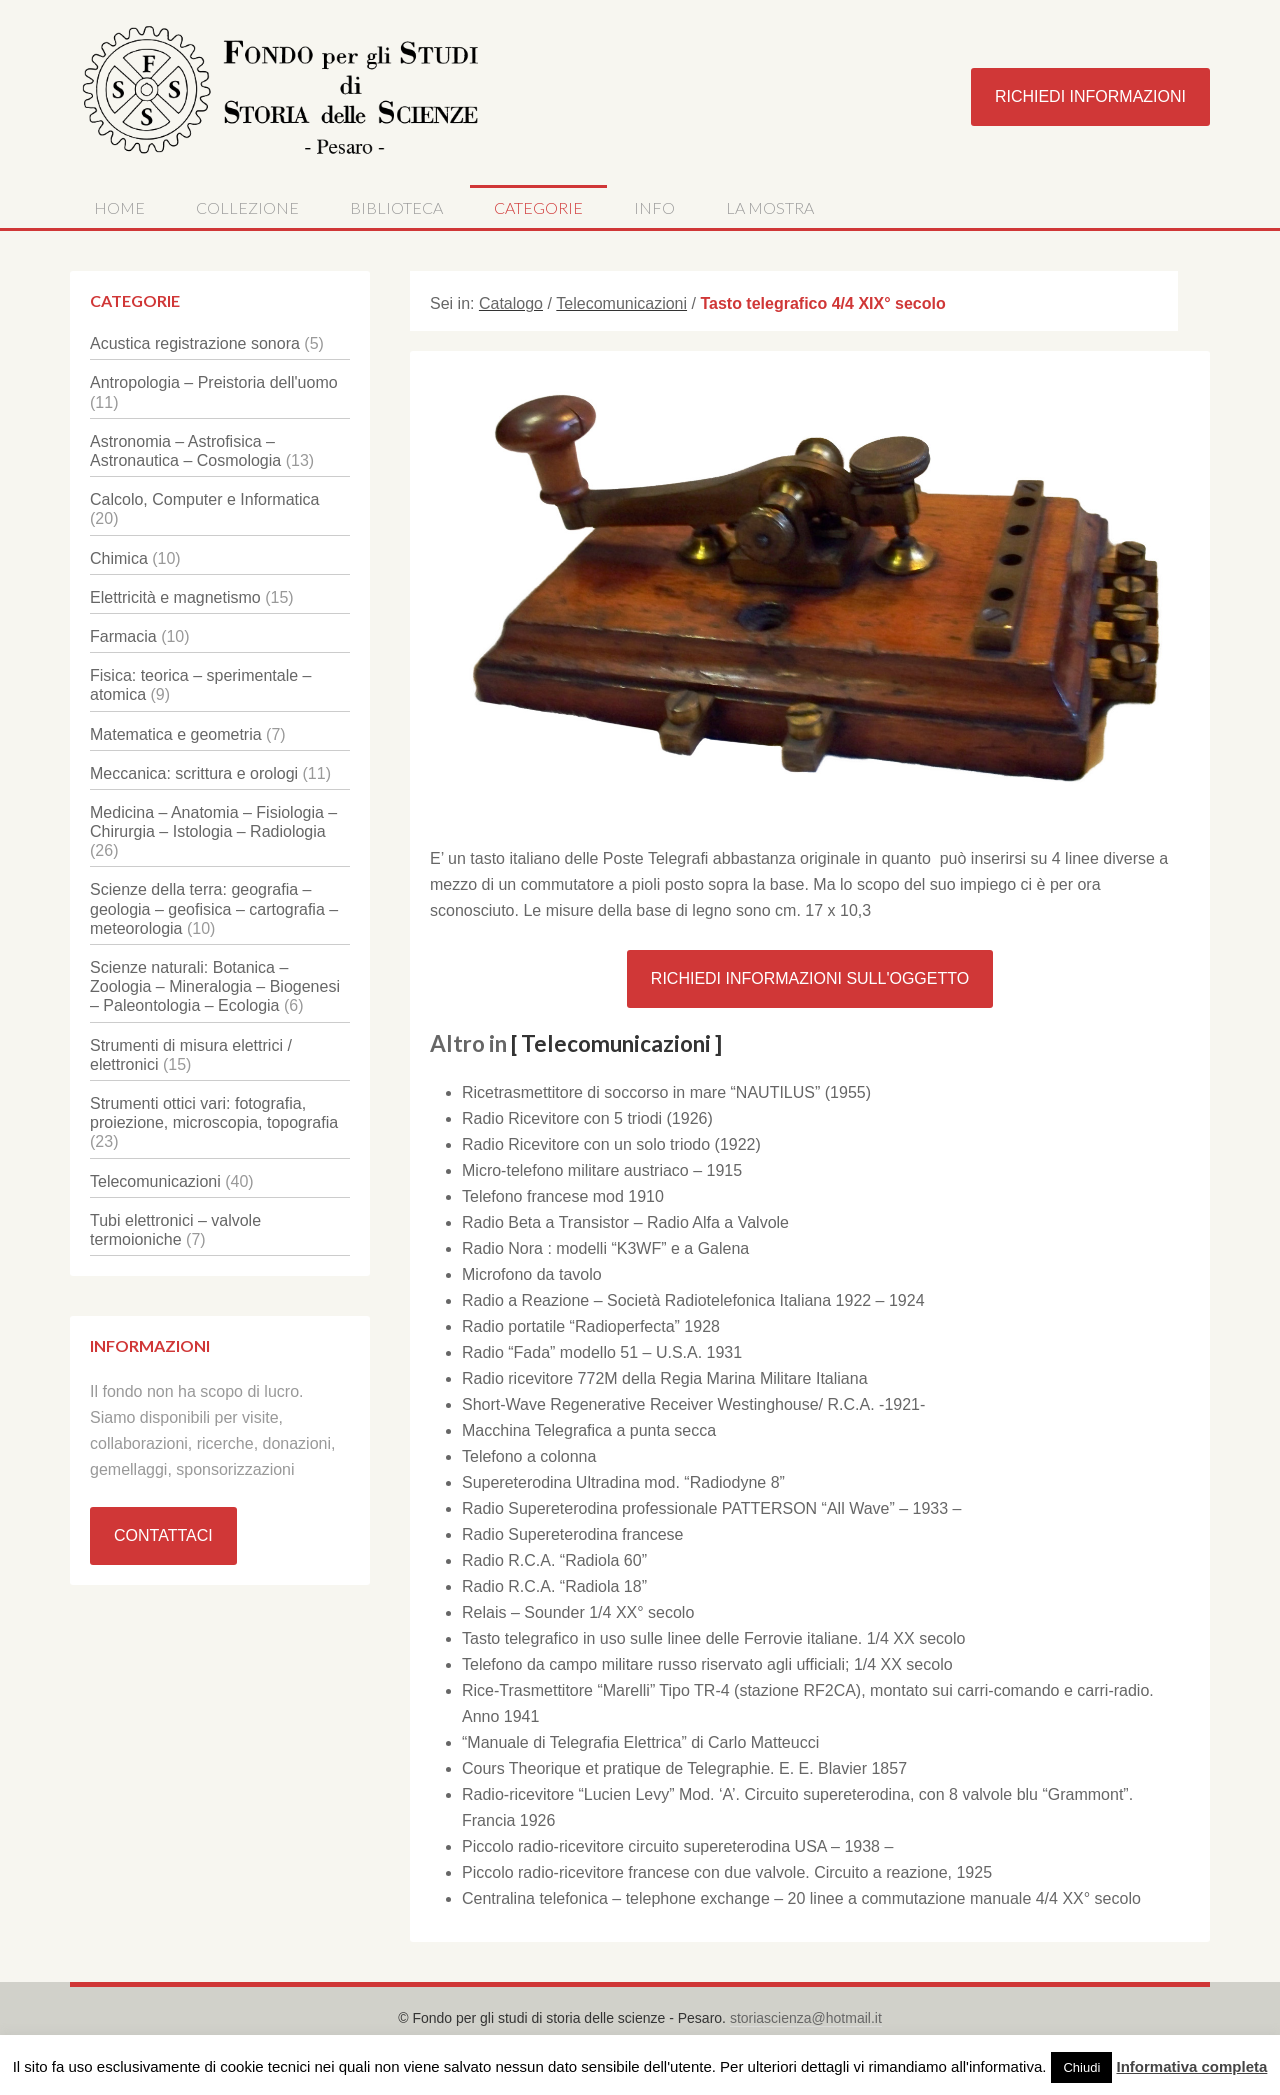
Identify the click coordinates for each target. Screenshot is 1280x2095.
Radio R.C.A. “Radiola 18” (554, 1586)
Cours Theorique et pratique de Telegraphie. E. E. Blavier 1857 (684, 1768)
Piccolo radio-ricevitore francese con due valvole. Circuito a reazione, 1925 (727, 1872)
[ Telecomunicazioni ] (616, 1043)
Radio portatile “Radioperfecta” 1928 (591, 1326)
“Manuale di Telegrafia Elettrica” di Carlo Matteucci (640, 1742)
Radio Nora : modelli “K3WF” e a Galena (605, 1248)
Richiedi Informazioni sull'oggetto (810, 978)
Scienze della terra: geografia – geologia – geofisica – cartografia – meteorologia (214, 908)
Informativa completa (1191, 2066)
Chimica (119, 558)
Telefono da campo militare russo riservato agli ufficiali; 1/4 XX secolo (707, 1664)
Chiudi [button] (1081, 2067)
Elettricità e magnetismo (175, 597)
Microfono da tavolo (532, 1274)
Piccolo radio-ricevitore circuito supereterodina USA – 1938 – (677, 1846)
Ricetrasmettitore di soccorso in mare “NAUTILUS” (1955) (666, 1092)
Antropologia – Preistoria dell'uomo (214, 382)
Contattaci (163, 1535)
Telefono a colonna (529, 1456)
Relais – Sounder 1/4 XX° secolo (578, 1612)
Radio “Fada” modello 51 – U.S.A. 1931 (602, 1352)
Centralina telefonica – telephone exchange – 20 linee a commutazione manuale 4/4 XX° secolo (801, 1898)
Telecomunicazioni (155, 1181)
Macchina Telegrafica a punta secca (589, 1430)
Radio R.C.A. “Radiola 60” (554, 1560)
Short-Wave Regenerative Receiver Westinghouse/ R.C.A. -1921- (693, 1404)
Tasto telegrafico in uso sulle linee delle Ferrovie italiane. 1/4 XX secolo (713, 1638)
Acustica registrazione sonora (195, 343)
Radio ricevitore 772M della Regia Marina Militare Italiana (665, 1378)
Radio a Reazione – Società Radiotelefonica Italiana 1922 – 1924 (693, 1300)
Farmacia (123, 636)
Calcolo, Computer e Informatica (204, 499)
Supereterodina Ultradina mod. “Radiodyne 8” (623, 1482)
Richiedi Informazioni (1090, 96)
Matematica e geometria (176, 734)
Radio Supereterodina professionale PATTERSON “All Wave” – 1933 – (712, 1508)
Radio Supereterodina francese (572, 1534)
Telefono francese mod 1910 (563, 1196)
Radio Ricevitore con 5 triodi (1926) (587, 1118)
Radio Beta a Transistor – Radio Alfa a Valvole (625, 1222)
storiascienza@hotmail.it (806, 2018)
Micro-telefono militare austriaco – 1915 (602, 1170)
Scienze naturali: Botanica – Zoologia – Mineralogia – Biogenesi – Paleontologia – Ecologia (215, 986)
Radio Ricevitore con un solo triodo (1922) (611, 1144)
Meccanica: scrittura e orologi (194, 773)
